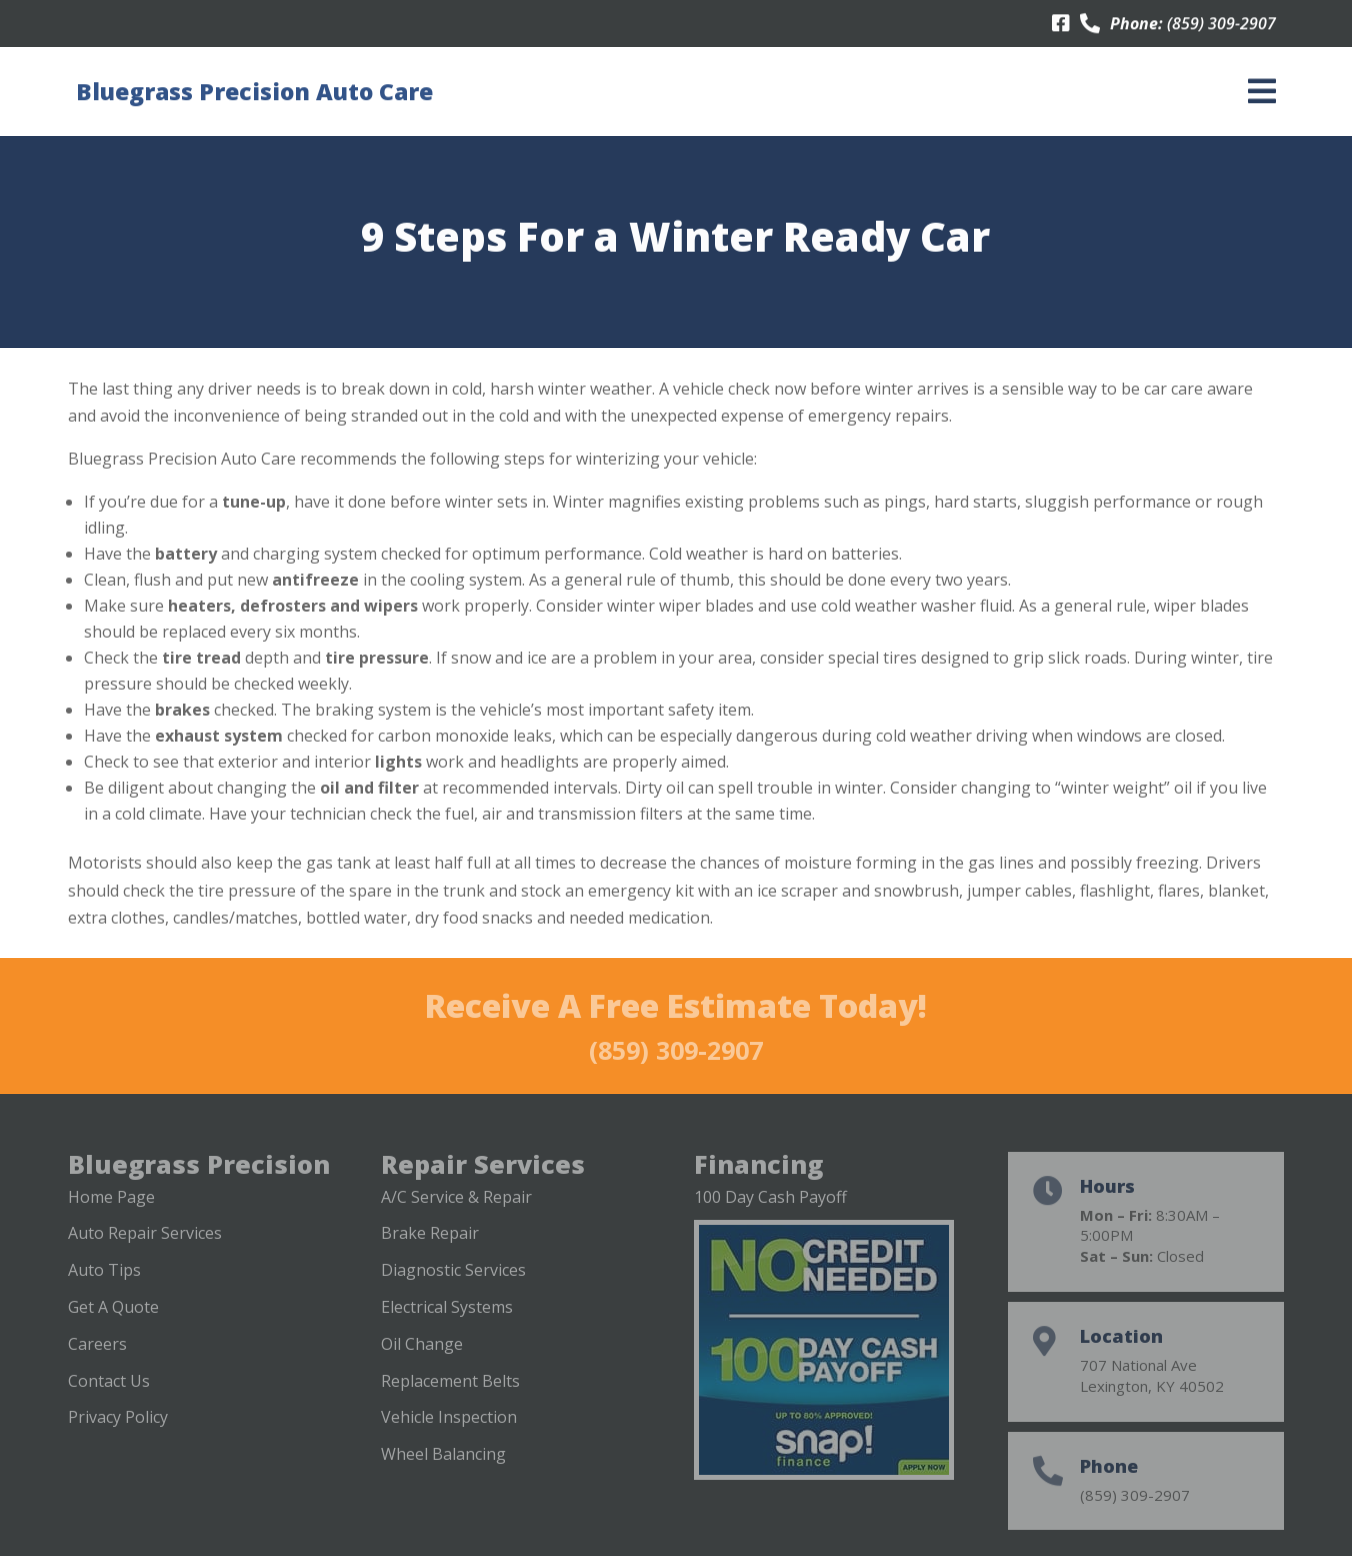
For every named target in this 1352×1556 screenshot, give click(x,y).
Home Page (111, 1212)
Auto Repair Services (145, 1249)
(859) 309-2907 (1221, 24)
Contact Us (109, 1396)
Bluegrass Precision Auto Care (254, 92)
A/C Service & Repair (456, 1212)
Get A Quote (113, 1323)
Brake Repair (430, 1249)
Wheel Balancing (443, 1470)
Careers (97, 1360)
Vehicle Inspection (449, 1433)
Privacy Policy (118, 1433)
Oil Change (422, 1360)
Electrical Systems (447, 1323)
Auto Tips (104, 1286)
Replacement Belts (450, 1396)
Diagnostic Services (453, 1286)
